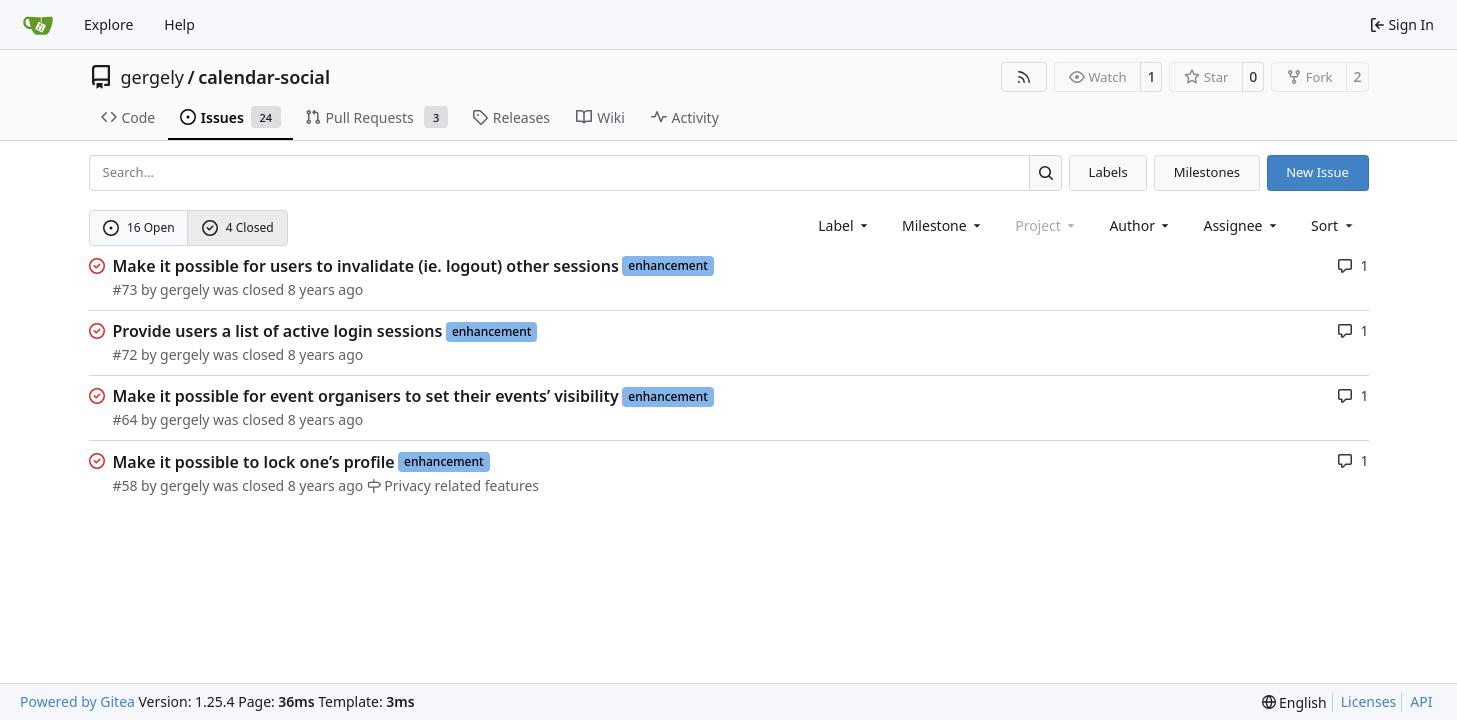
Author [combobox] (1140, 225)
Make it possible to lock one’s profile (254, 462)
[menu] (1333, 225)
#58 (125, 485)
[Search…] (1045, 172)
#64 (125, 419)
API (1421, 701)
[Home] (38, 25)
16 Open (138, 227)
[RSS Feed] (1024, 77)
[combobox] (844, 225)
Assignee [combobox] (1241, 225)
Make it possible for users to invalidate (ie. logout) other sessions (366, 266)
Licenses (1369, 701)
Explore (108, 24)
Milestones (1207, 172)
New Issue (1317, 172)
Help (179, 24)
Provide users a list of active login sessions (278, 331)
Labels (1108, 172)
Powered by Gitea (77, 701)
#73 (125, 289)
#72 (125, 354)
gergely (153, 77)
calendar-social (264, 77)
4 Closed (238, 227)
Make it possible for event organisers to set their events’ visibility (366, 396)
